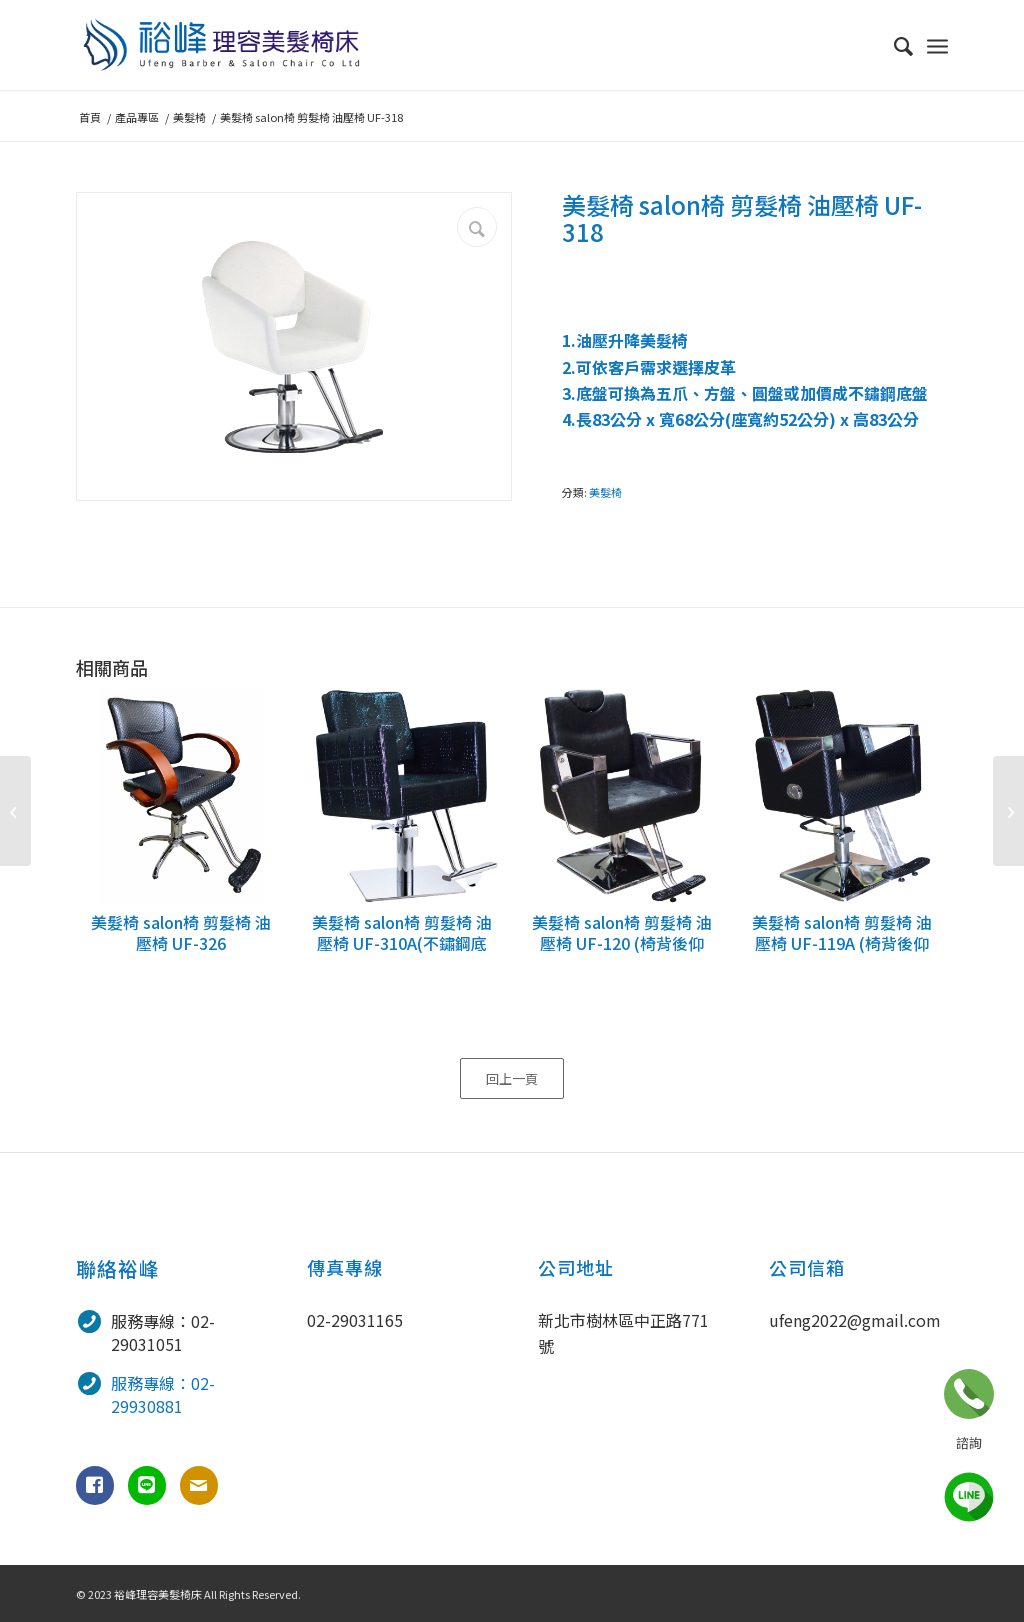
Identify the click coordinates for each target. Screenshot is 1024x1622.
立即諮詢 (969, 1394)
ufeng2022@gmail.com (855, 1320)
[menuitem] (893, 45)
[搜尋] (893, 45)
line (969, 1497)
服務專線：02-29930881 (163, 1394)
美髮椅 (605, 492)
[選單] (937, 45)
